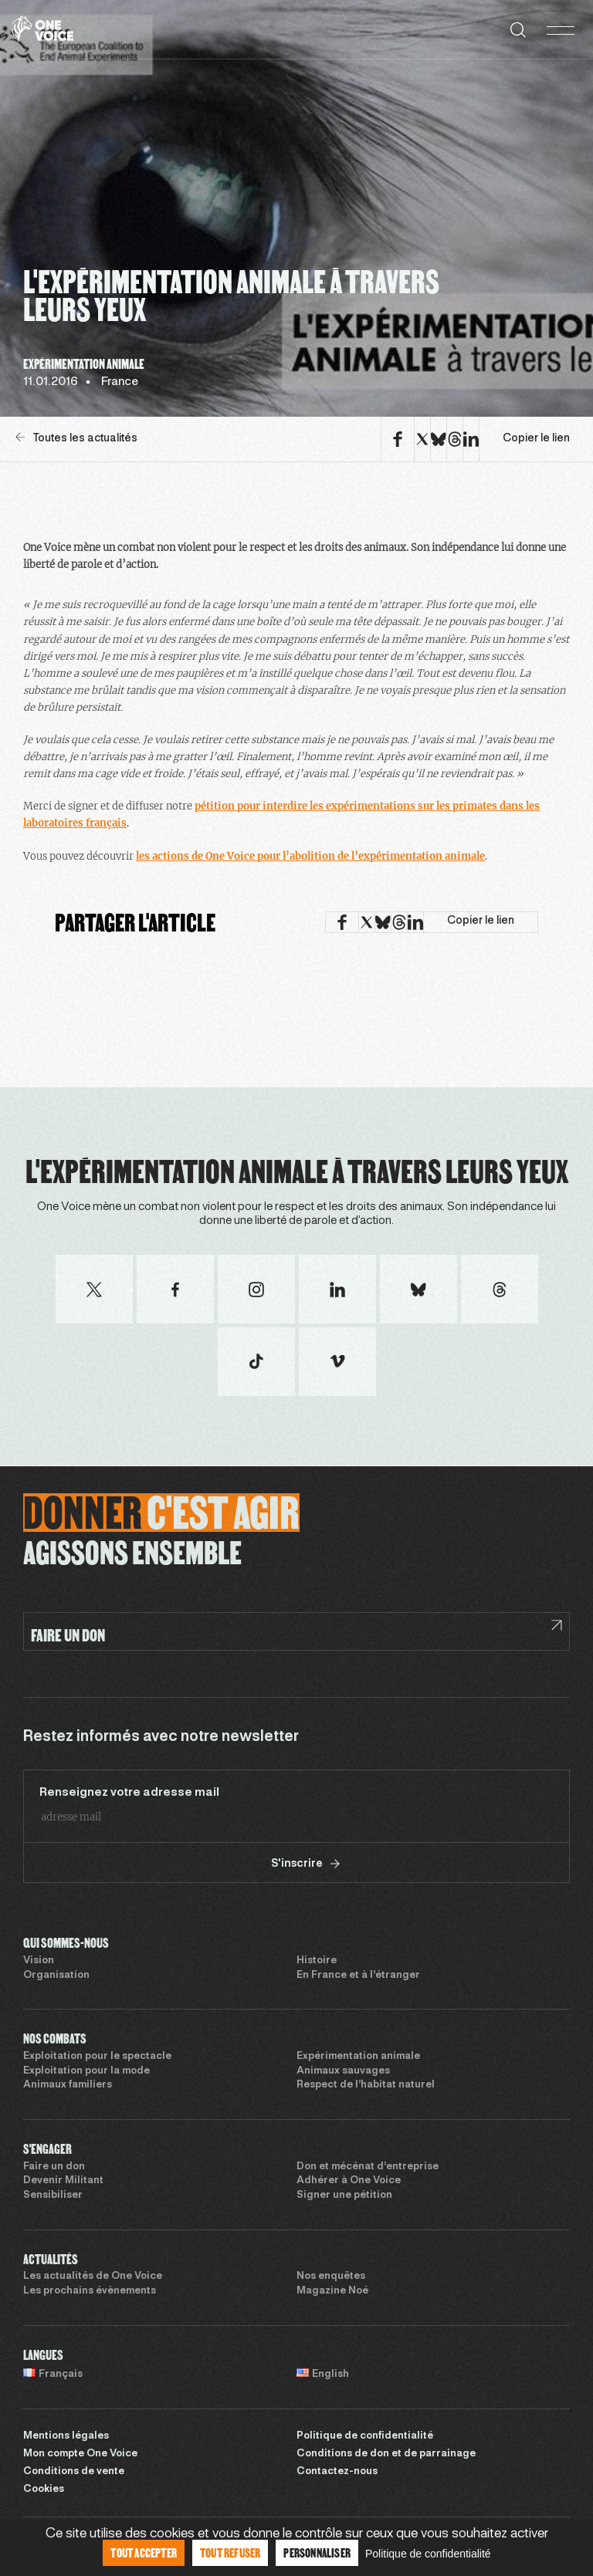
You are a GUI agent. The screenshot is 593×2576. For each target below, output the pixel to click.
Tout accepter (143, 2552)
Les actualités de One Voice (92, 2276)
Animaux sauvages (343, 2071)
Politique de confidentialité (364, 2436)
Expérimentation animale (358, 2056)
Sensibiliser (53, 2195)
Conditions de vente (73, 2471)
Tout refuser (230, 2552)
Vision (38, 1961)
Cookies (43, 2489)
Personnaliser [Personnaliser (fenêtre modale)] (317, 2552)
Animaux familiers (67, 2085)
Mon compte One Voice (80, 2454)
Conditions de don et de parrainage (386, 2454)
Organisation (56, 1975)
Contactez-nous (337, 2471)
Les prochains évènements (89, 2291)
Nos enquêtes (330, 2276)
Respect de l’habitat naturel (365, 2085)
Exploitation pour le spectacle (97, 2056)
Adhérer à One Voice (348, 2181)
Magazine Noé (332, 2291)
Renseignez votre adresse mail (129, 1792)
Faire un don (54, 2167)
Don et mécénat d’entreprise (367, 2167)
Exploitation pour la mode (86, 2071)
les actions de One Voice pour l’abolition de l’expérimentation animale (310, 856)
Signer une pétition (344, 2195)
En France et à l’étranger (358, 1975)
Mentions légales (66, 2436)
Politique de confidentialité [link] (428, 2553)
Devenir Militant (63, 2181)
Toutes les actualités (76, 438)
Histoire (316, 1961)
